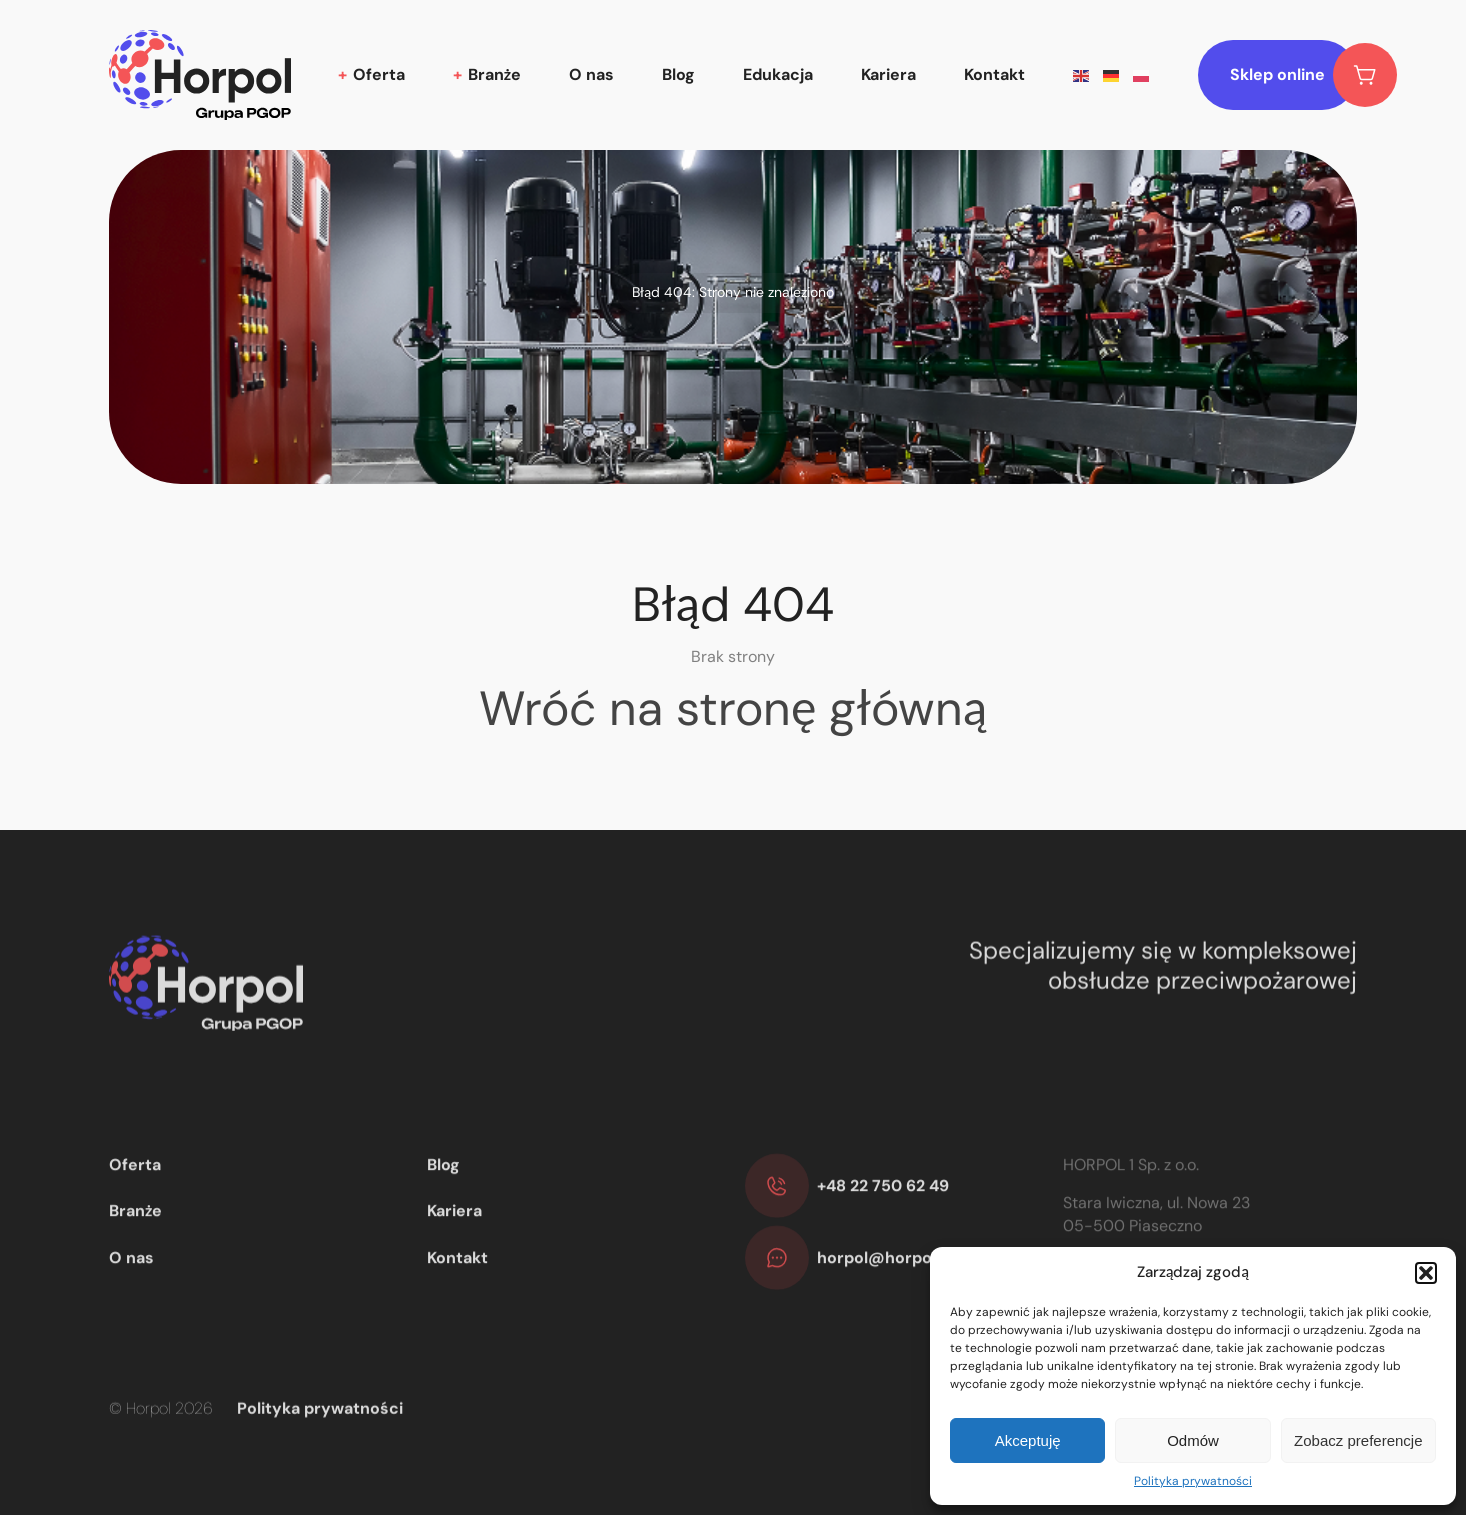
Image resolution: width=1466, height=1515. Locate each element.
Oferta (379, 74)
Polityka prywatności (1193, 1481)
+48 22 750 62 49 (883, 1221)
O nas (591, 74)
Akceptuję (1028, 1440)
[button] (1426, 1273)
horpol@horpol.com (896, 1293)
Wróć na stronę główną (733, 708)
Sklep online (1293, 75)
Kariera (888, 74)
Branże (494, 74)
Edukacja (778, 74)
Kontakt (994, 74)
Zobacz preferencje (1358, 1440)
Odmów (1193, 1440)
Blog (678, 74)
